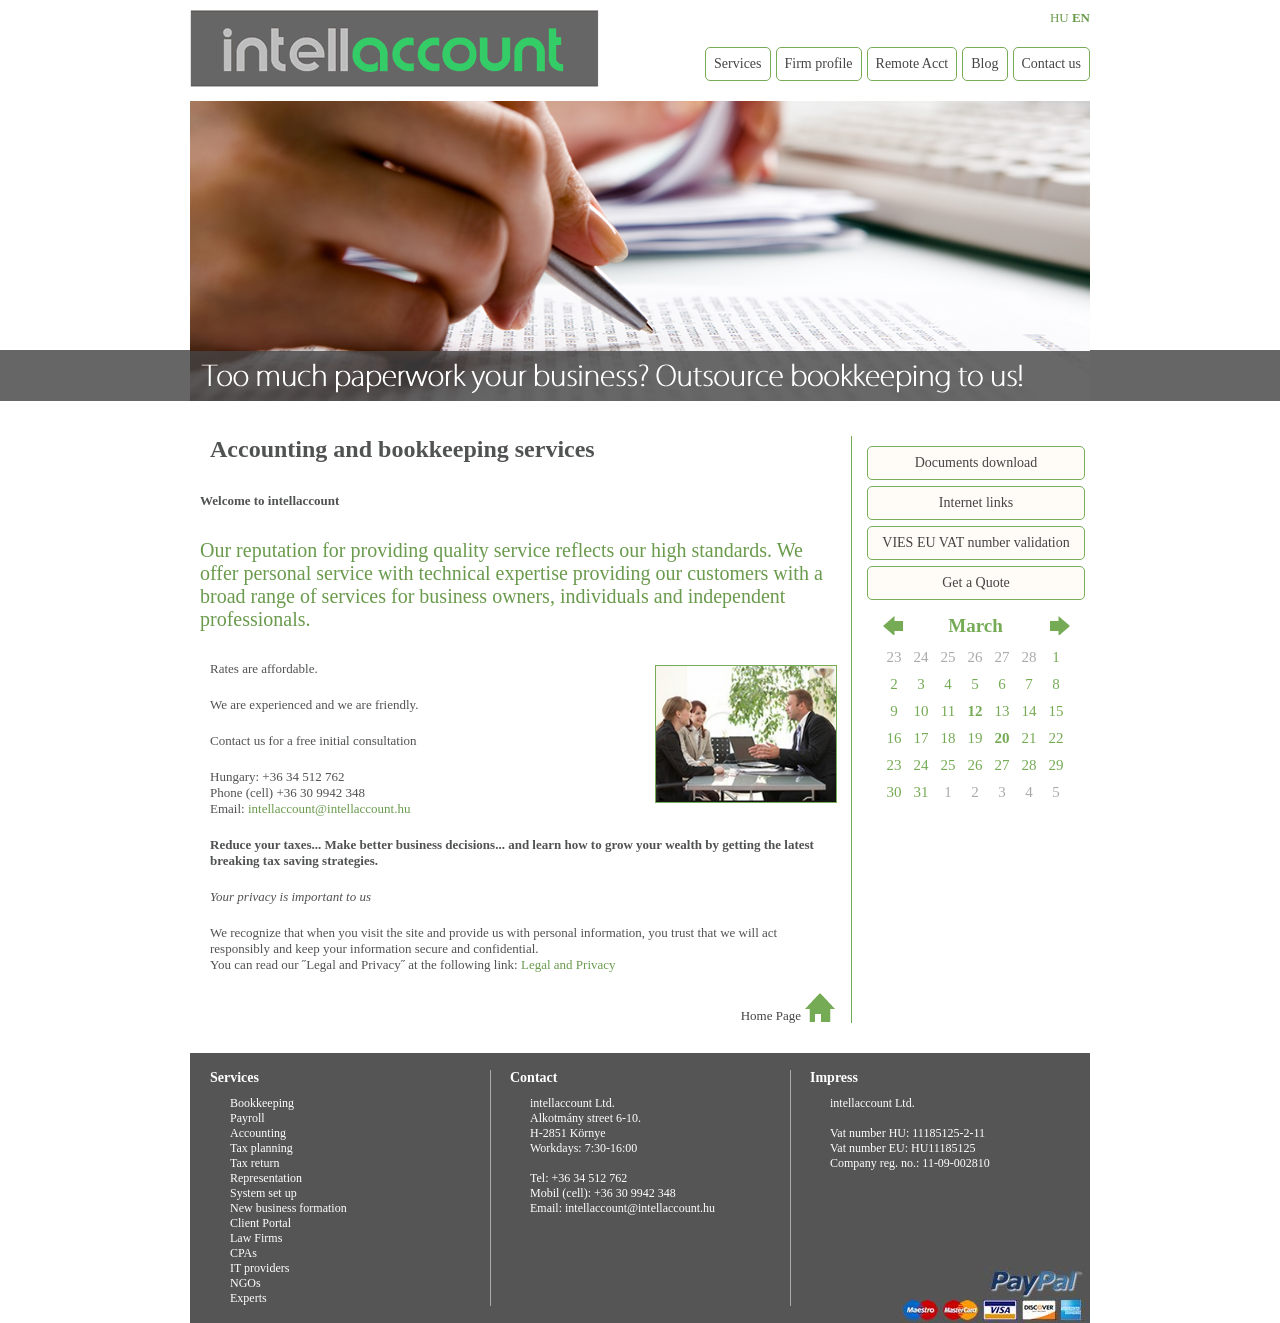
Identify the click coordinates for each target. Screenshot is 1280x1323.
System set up (263, 1193)
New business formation (288, 1208)
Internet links (976, 502)
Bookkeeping (262, 1103)
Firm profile (819, 63)
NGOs (245, 1283)
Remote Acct (912, 63)
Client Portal (260, 1223)
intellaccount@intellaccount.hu (329, 808)
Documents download (976, 462)
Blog (984, 63)
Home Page (771, 1015)
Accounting (258, 1133)
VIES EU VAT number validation (975, 542)
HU (1059, 17)
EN (1081, 17)
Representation (266, 1178)
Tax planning (261, 1148)
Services (737, 63)
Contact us (1052, 63)
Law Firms (256, 1238)
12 (975, 711)
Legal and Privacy (568, 964)
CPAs (243, 1253)
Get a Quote (976, 582)
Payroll (247, 1118)
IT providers (259, 1268)
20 (1002, 738)
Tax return (254, 1163)
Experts (248, 1298)
